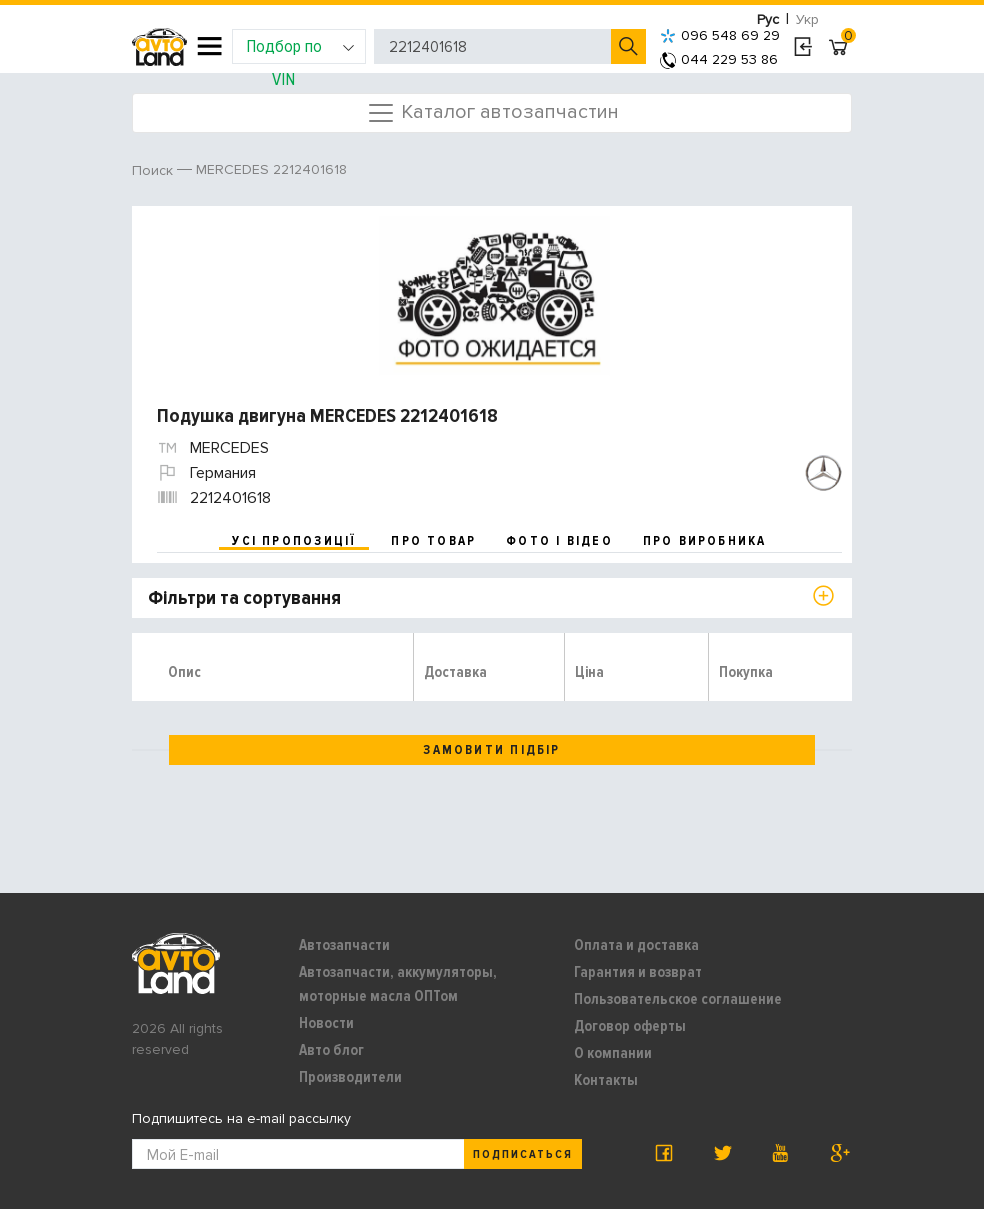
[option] (494, 296)
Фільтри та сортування (244, 598)
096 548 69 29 (720, 35)
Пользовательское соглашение (678, 999)
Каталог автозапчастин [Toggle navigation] (492, 113)
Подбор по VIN (300, 49)
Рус (768, 19)
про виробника (705, 541)
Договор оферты (630, 1026)
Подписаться (523, 1154)
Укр (807, 19)
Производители (350, 1077)
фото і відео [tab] (559, 541)
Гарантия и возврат (638, 972)
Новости (326, 1023)
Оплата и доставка (636, 945)
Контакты (606, 1080)
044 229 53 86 (719, 59)
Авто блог (331, 1050)
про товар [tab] (433, 541)
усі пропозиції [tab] (294, 541)
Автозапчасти (344, 945)
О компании (613, 1053)
